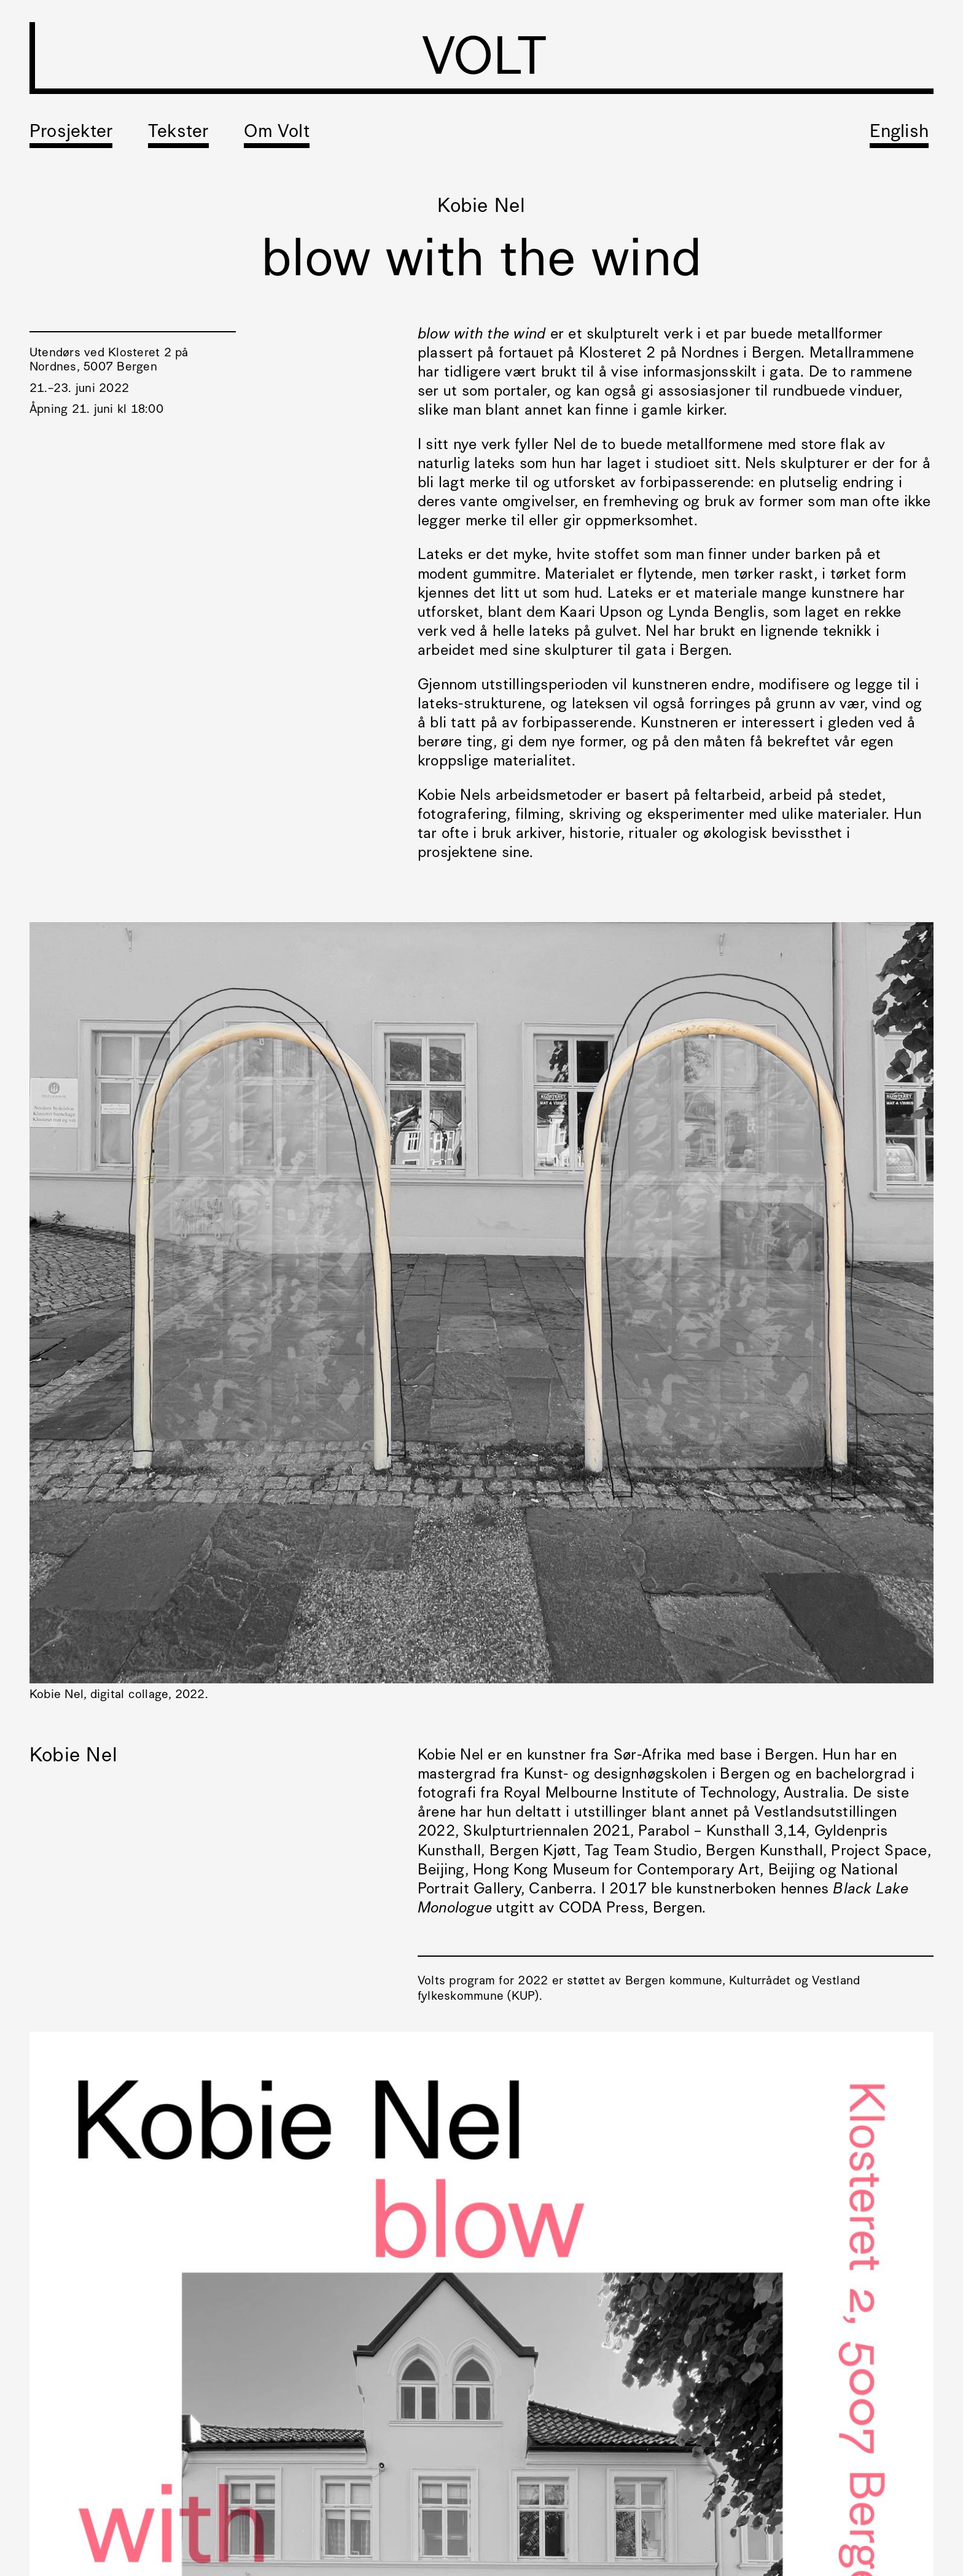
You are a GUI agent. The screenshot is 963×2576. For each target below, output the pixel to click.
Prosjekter (70, 132)
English (899, 132)
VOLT (484, 61)
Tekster (178, 132)
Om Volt (277, 132)
